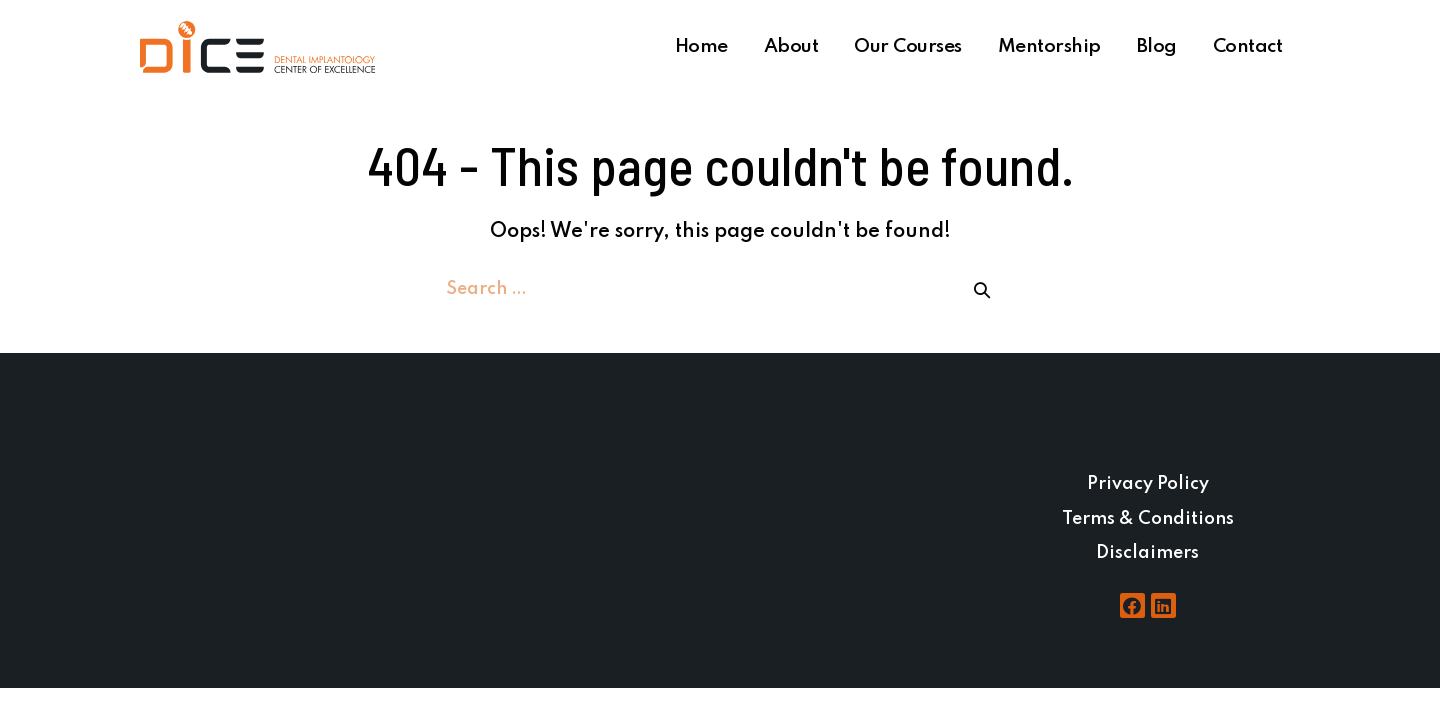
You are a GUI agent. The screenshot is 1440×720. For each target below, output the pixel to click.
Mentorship (1049, 46)
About (791, 46)
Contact (1248, 46)
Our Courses (908, 46)
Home (701, 46)
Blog (1157, 46)
